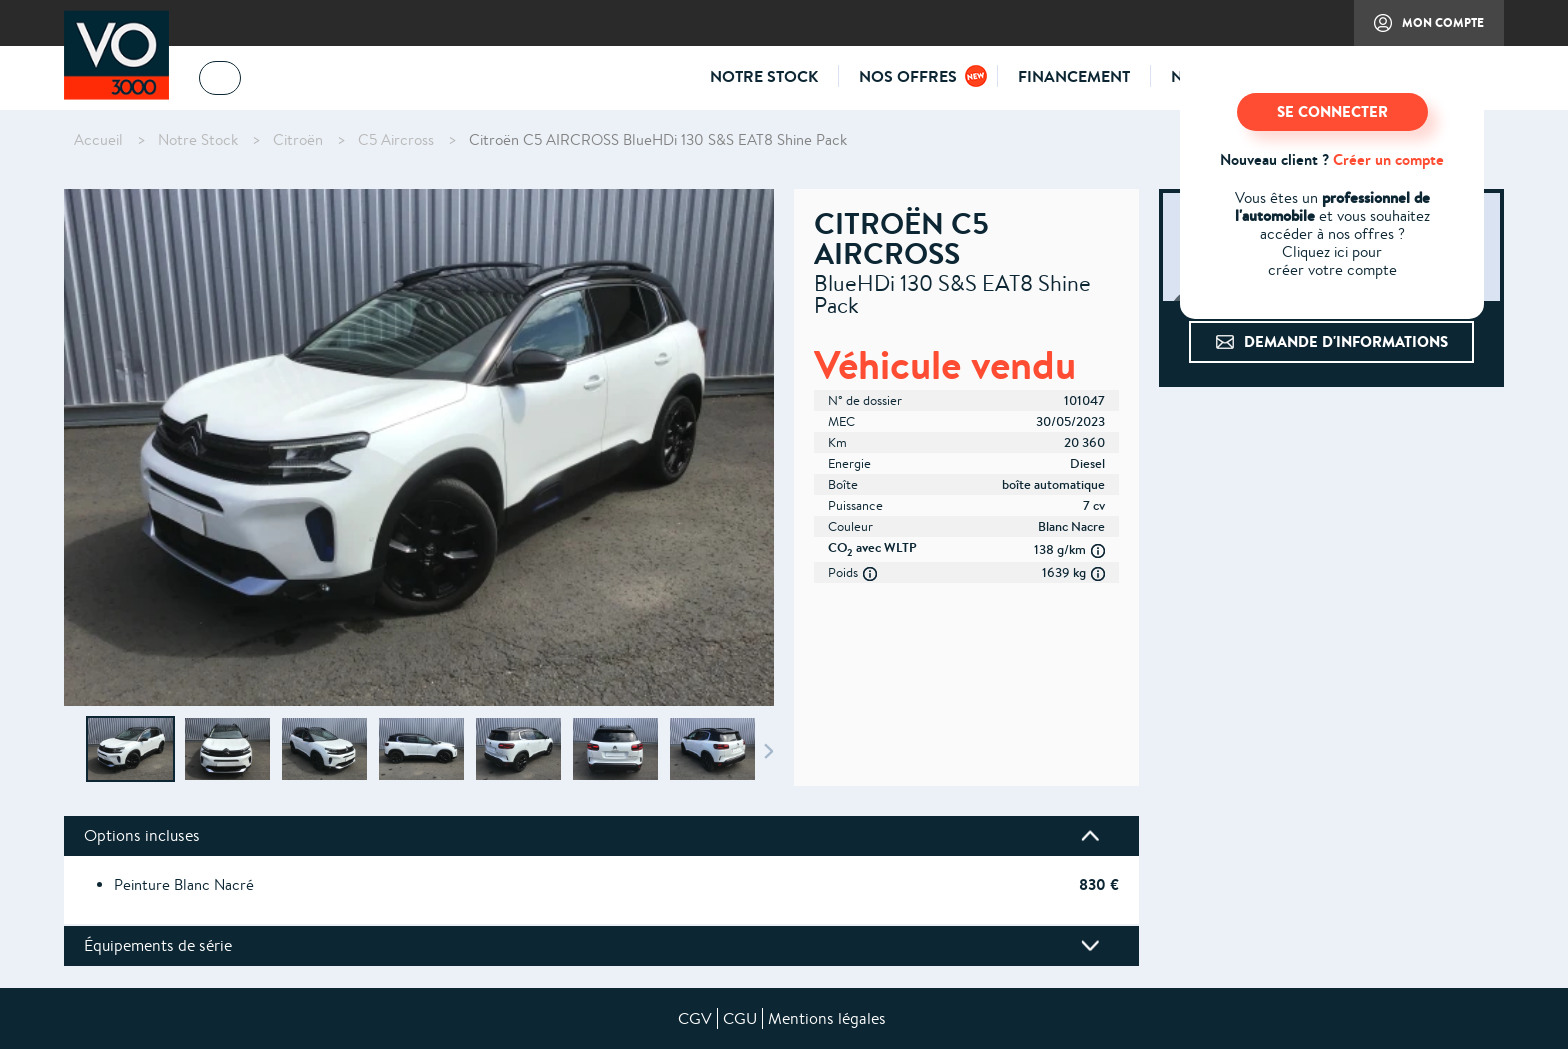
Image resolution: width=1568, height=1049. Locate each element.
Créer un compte (1388, 159)
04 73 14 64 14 (314, 81)
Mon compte (1419, 30)
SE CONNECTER (1332, 111)
